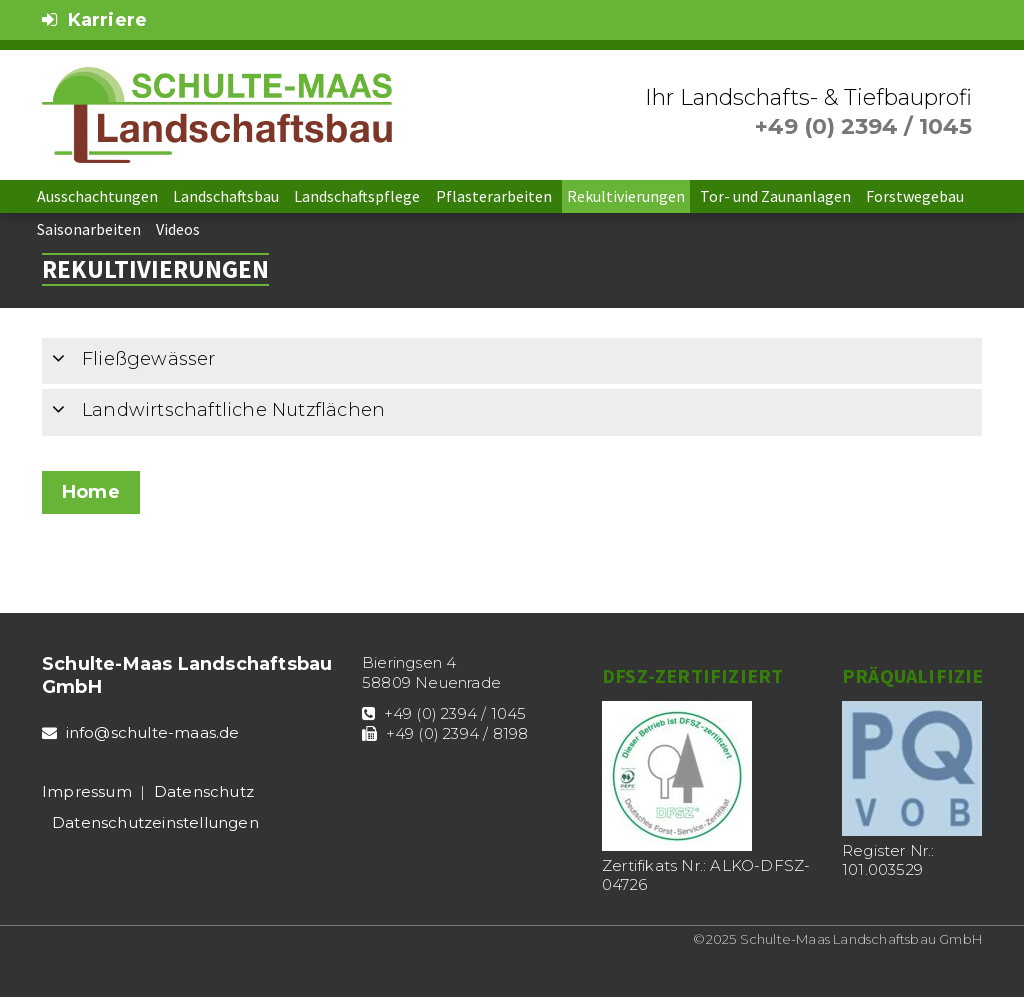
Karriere (94, 20)
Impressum (87, 791)
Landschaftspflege (357, 196)
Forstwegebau (915, 196)
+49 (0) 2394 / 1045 (863, 126)
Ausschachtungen (97, 196)
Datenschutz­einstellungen (155, 822)
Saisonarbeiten (89, 229)
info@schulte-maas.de (153, 732)
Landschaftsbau (226, 196)
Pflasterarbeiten (494, 196)
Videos (178, 229)
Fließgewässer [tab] (134, 359)
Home (91, 492)
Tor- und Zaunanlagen (775, 196)
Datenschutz (204, 791)
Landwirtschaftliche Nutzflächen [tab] (218, 410)
